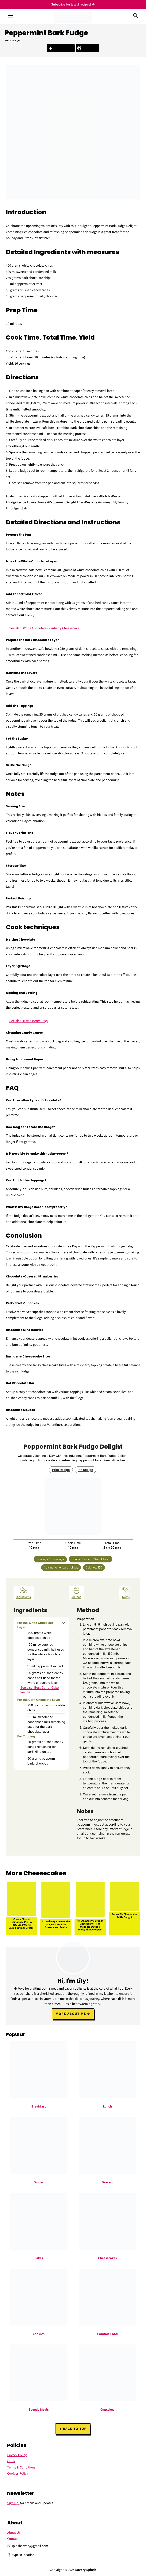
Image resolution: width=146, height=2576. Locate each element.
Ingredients (23, 1592)
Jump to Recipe (61, 48)
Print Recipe (87, 48)
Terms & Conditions (21, 2467)
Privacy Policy (17, 2455)
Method (76, 1592)
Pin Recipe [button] (85, 1470)
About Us (14, 2532)
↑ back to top (73, 2428)
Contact (12, 2538)
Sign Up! (13, 2503)
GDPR (11, 2461)
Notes (126, 1592)
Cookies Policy (17, 2473)
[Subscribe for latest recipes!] (73, 5)
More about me (71, 2013)
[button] (63, 1623)
